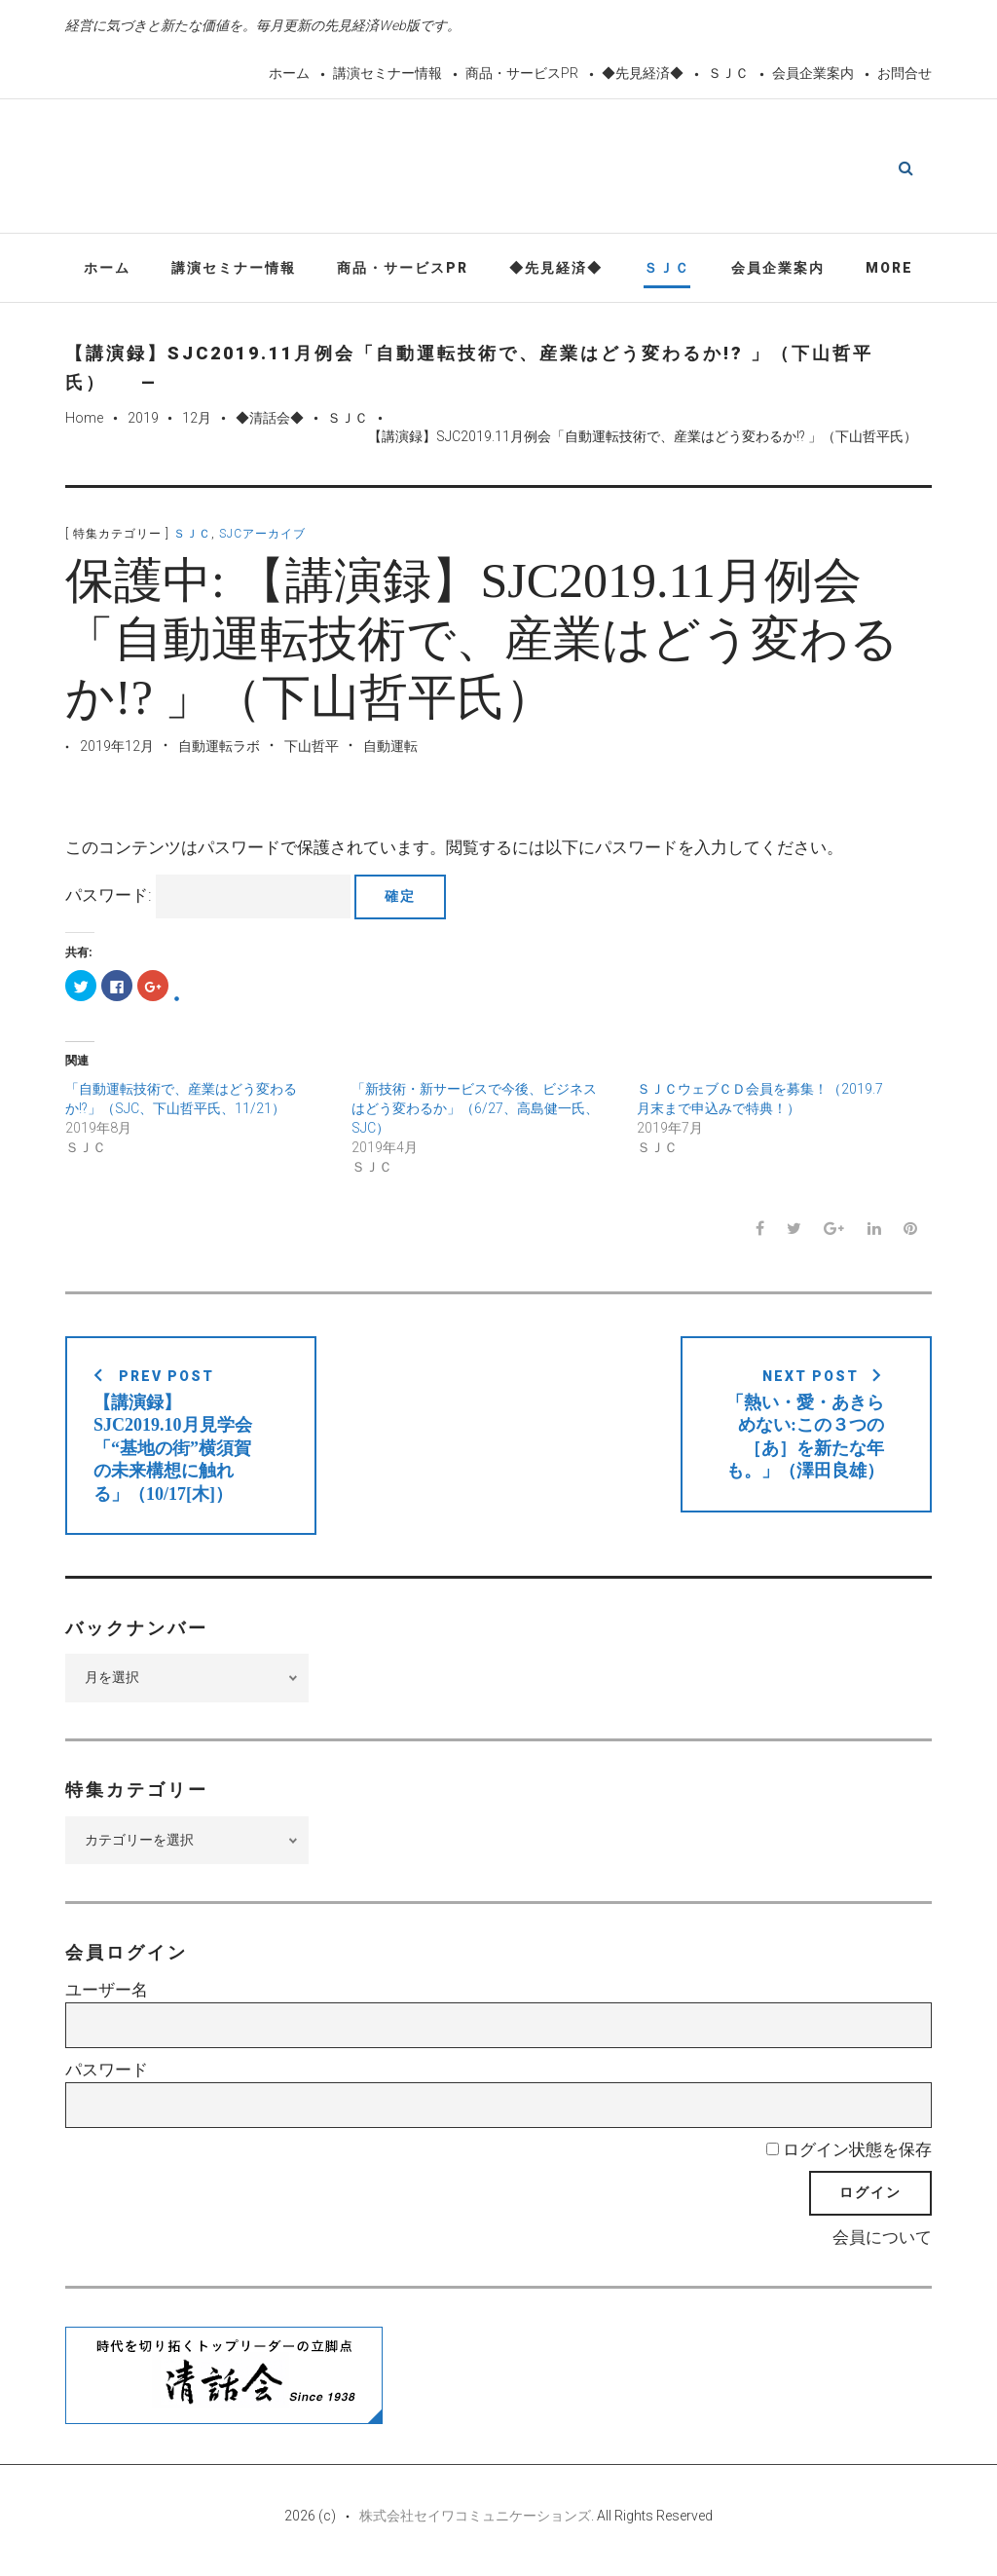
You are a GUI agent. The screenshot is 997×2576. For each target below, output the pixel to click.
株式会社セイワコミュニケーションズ (475, 2519)
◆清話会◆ (270, 421)
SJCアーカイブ (262, 537)
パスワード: (208, 899)
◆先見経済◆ (642, 73)
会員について (882, 2241)
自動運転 (390, 749)
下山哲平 (311, 749)
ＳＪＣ (728, 73)
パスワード (106, 2073)
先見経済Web (545, 169)
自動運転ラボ (219, 749)
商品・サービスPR (521, 73)
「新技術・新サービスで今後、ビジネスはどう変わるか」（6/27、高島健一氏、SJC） (475, 1112)
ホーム (289, 73)
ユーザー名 (106, 1993)
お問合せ (904, 73)
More (889, 271)
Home (84, 421)
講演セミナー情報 (387, 73)
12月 (196, 421)
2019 (143, 421)
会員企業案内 (813, 73)
